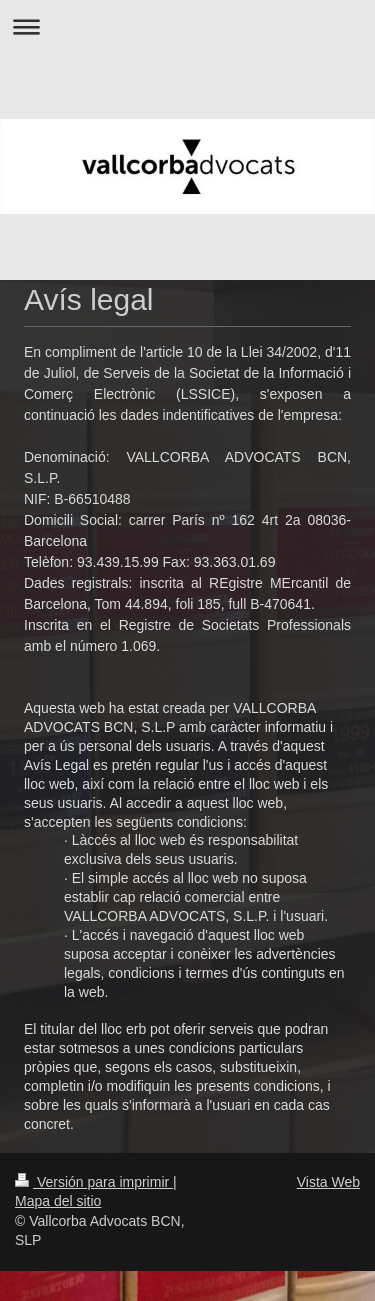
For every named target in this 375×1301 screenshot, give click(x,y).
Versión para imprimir (94, 1182)
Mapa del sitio (58, 1201)
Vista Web (328, 1182)
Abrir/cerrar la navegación (187, 26)
